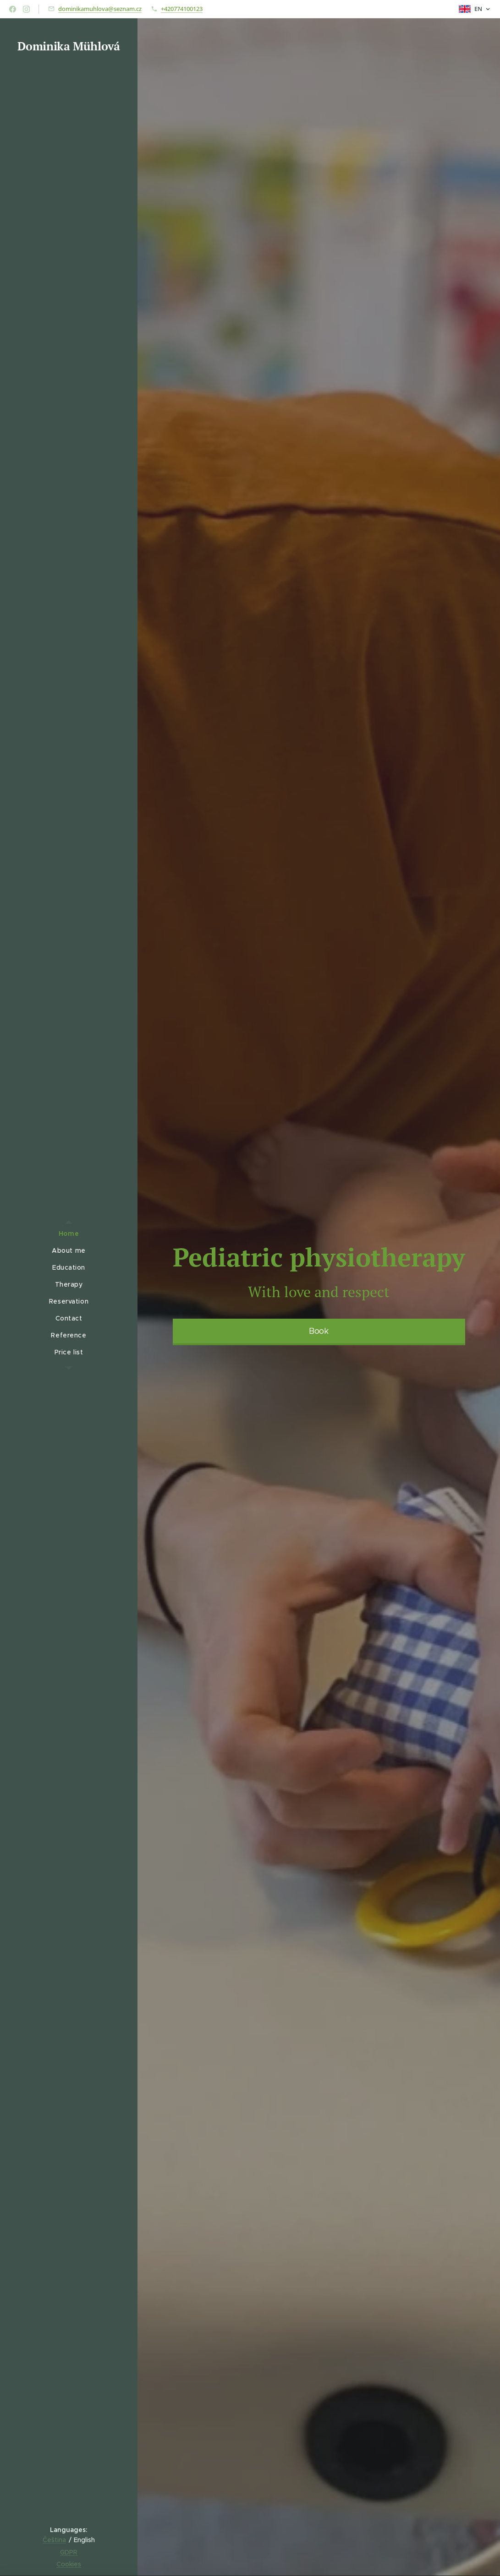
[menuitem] (69, 1233)
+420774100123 (182, 9)
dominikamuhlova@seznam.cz (100, 9)
